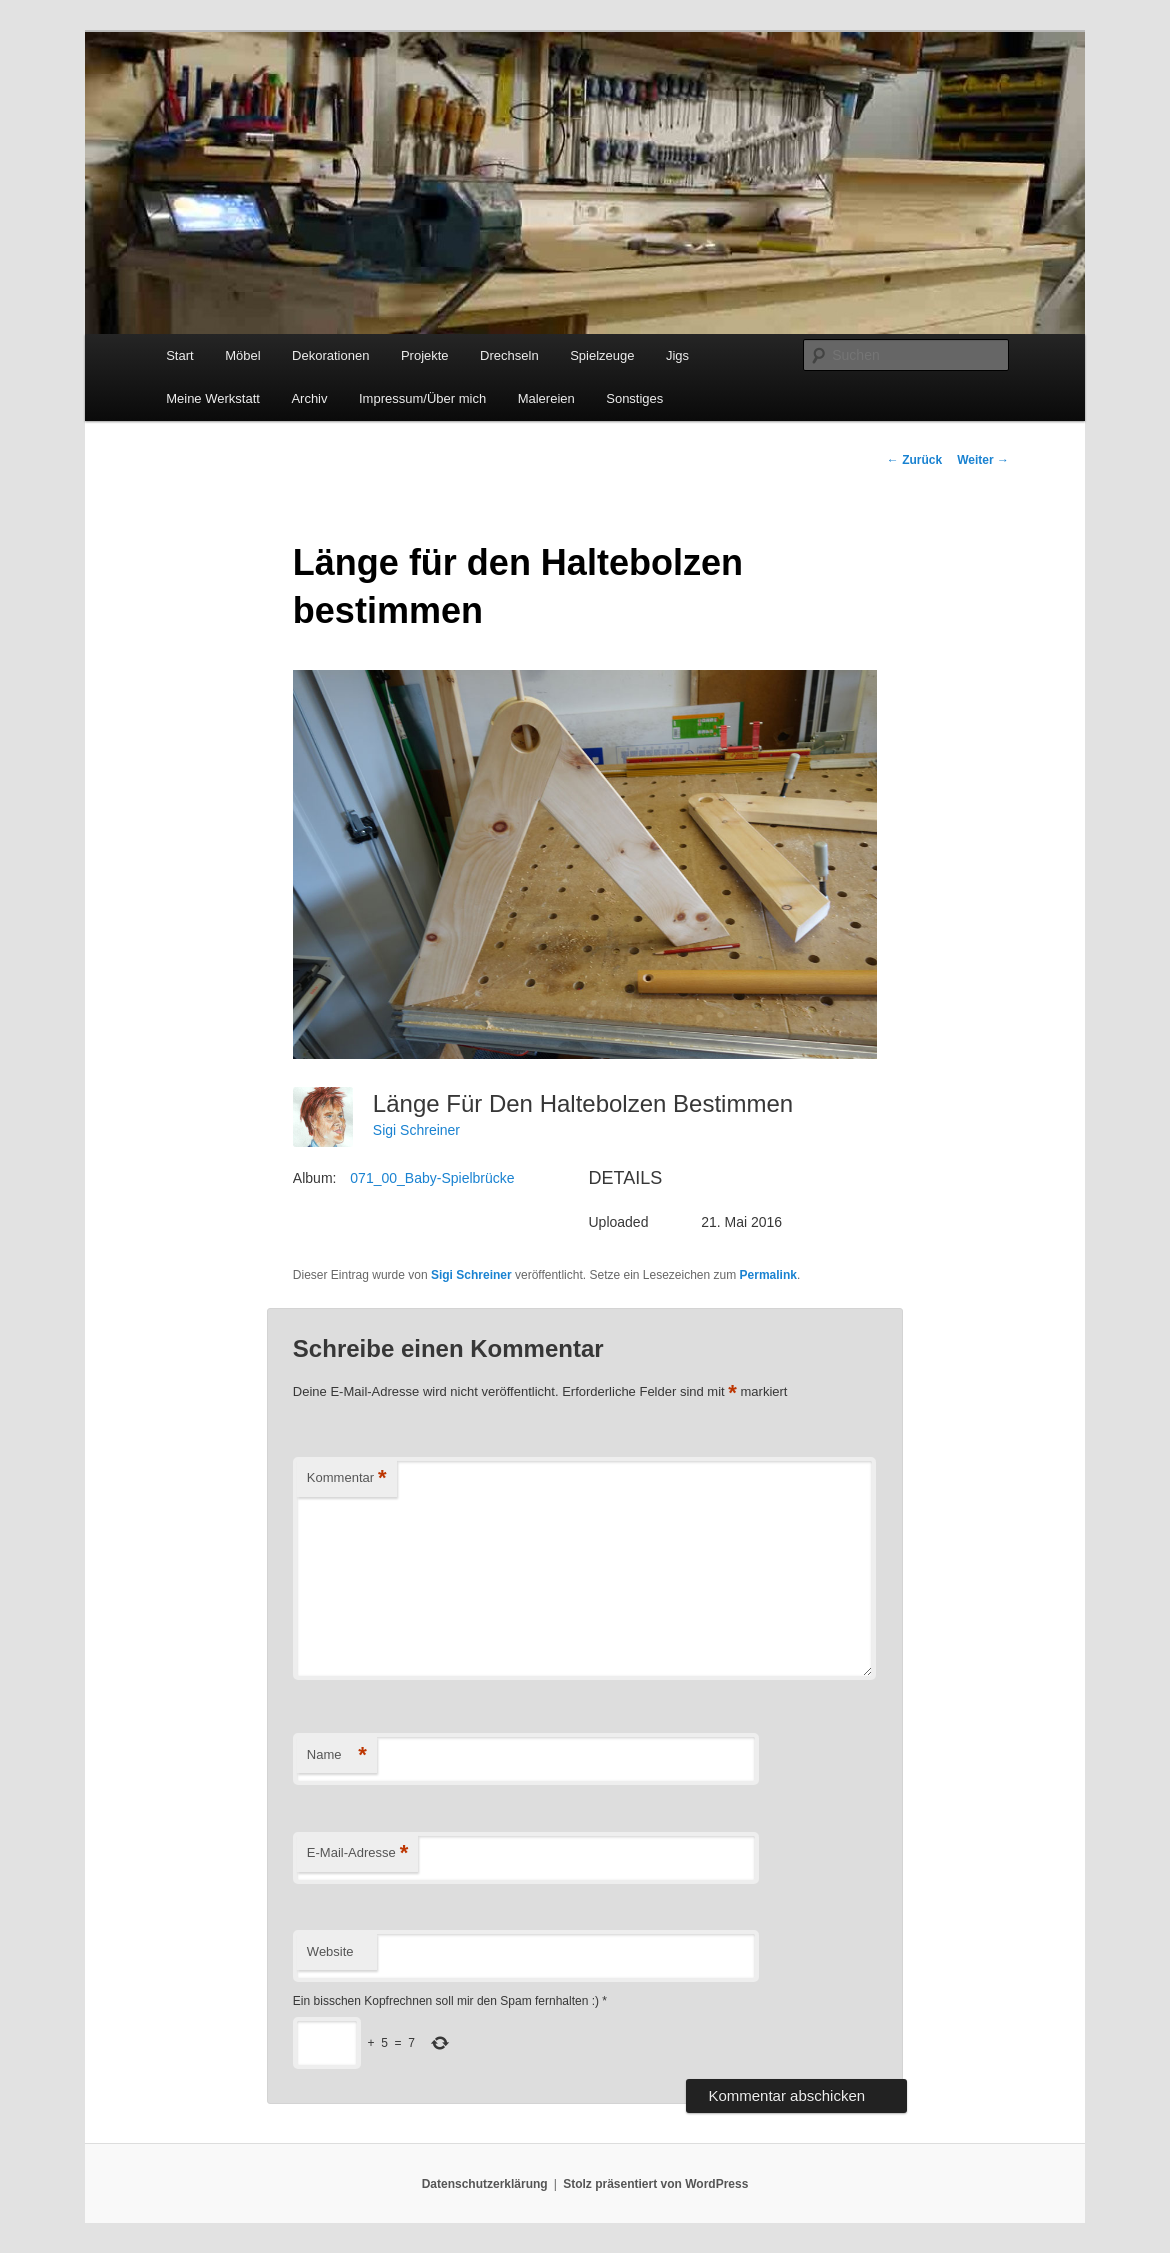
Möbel (242, 355)
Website (330, 1951)
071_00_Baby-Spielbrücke (432, 1178)
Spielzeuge (602, 355)
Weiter (983, 460)
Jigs (677, 355)
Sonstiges (634, 398)
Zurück (914, 460)
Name (337, 1755)
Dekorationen (330, 355)
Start (179, 355)
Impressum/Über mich (422, 398)
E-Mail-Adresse (357, 1853)
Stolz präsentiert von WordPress (655, 2184)
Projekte (425, 355)
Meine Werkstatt (213, 398)
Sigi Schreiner (416, 1130)
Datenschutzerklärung (485, 2184)
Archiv (309, 398)
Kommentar (347, 1478)
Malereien (546, 398)
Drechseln (509, 355)
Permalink (768, 1275)
